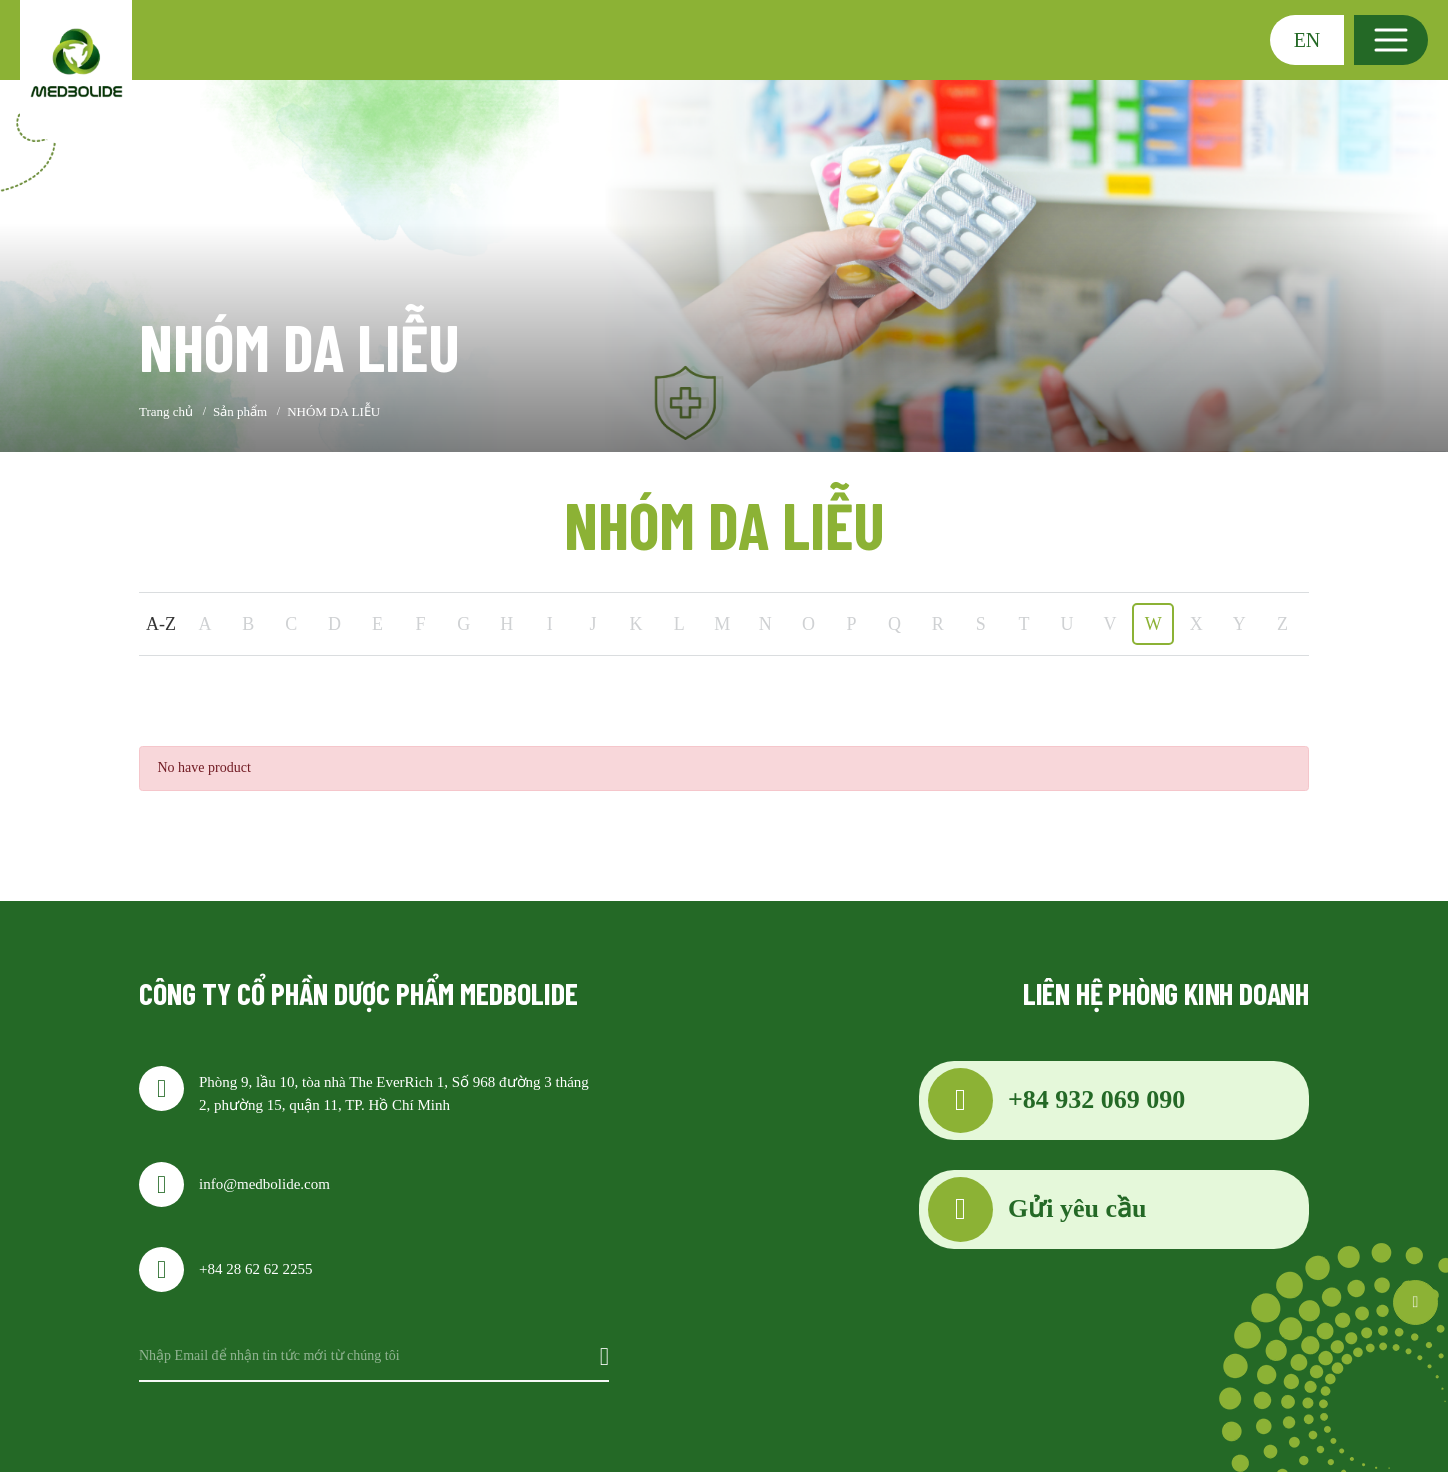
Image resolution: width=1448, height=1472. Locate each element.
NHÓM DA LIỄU (333, 411)
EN (1307, 40)
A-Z (161, 624)
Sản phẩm (240, 411)
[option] (724, 266)
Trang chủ (166, 411)
